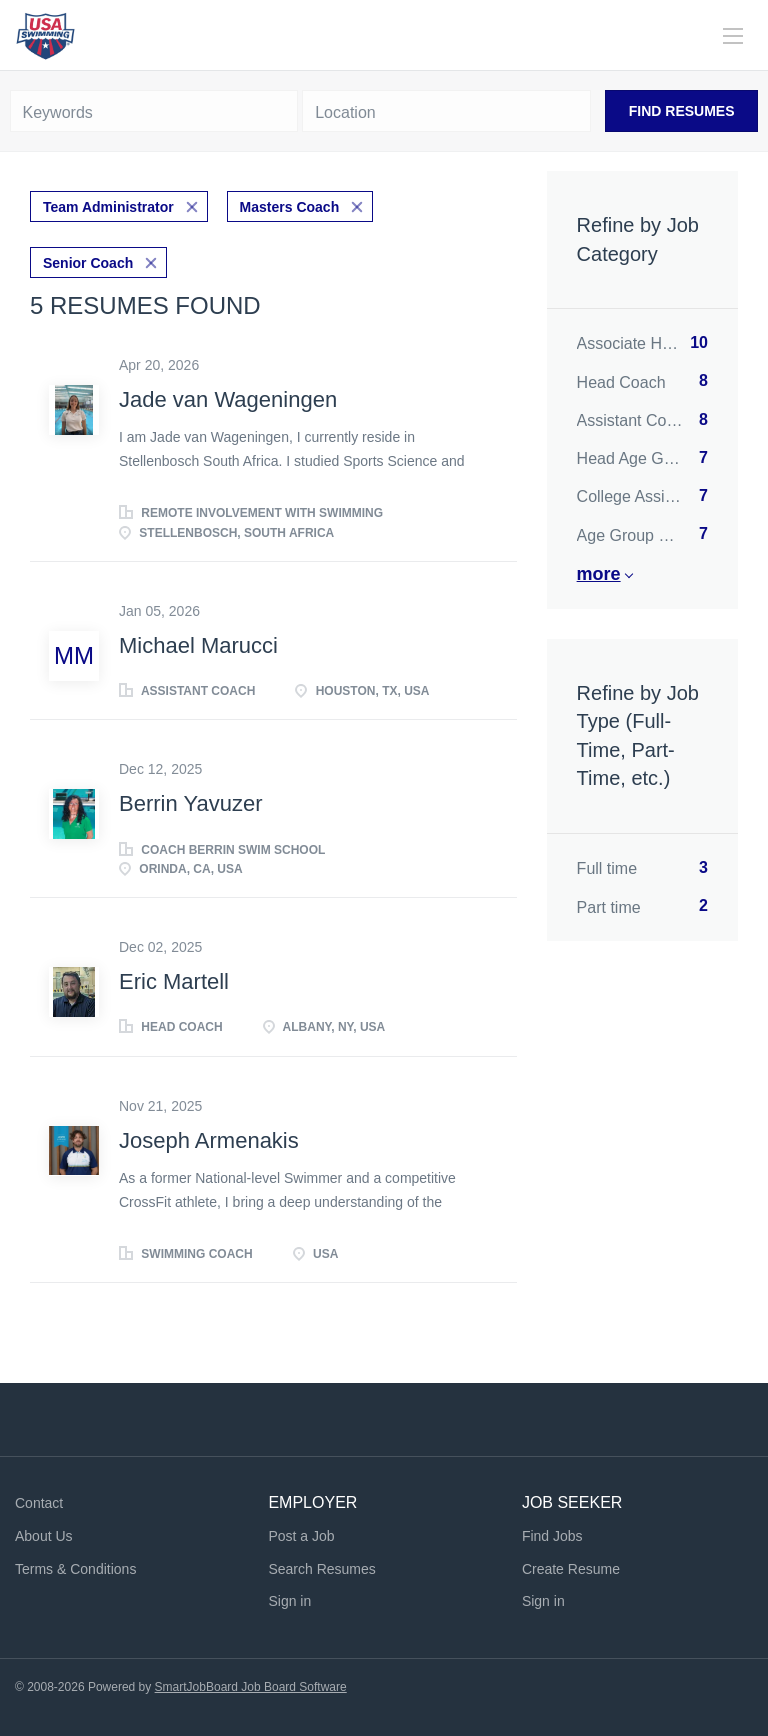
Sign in (289, 1601)
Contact (39, 1503)
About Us (44, 1536)
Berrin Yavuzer (190, 803)
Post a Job (301, 1536)
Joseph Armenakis (209, 1140)
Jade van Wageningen (228, 399)
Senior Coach (88, 263)
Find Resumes (682, 111)
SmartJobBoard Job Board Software (251, 1687)
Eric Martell (174, 981)
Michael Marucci (198, 645)
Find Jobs (552, 1536)
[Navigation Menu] (733, 36)
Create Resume (571, 1569)
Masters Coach (290, 207)
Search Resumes (321, 1569)
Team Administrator (108, 207)
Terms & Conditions (75, 1569)
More (599, 574)
